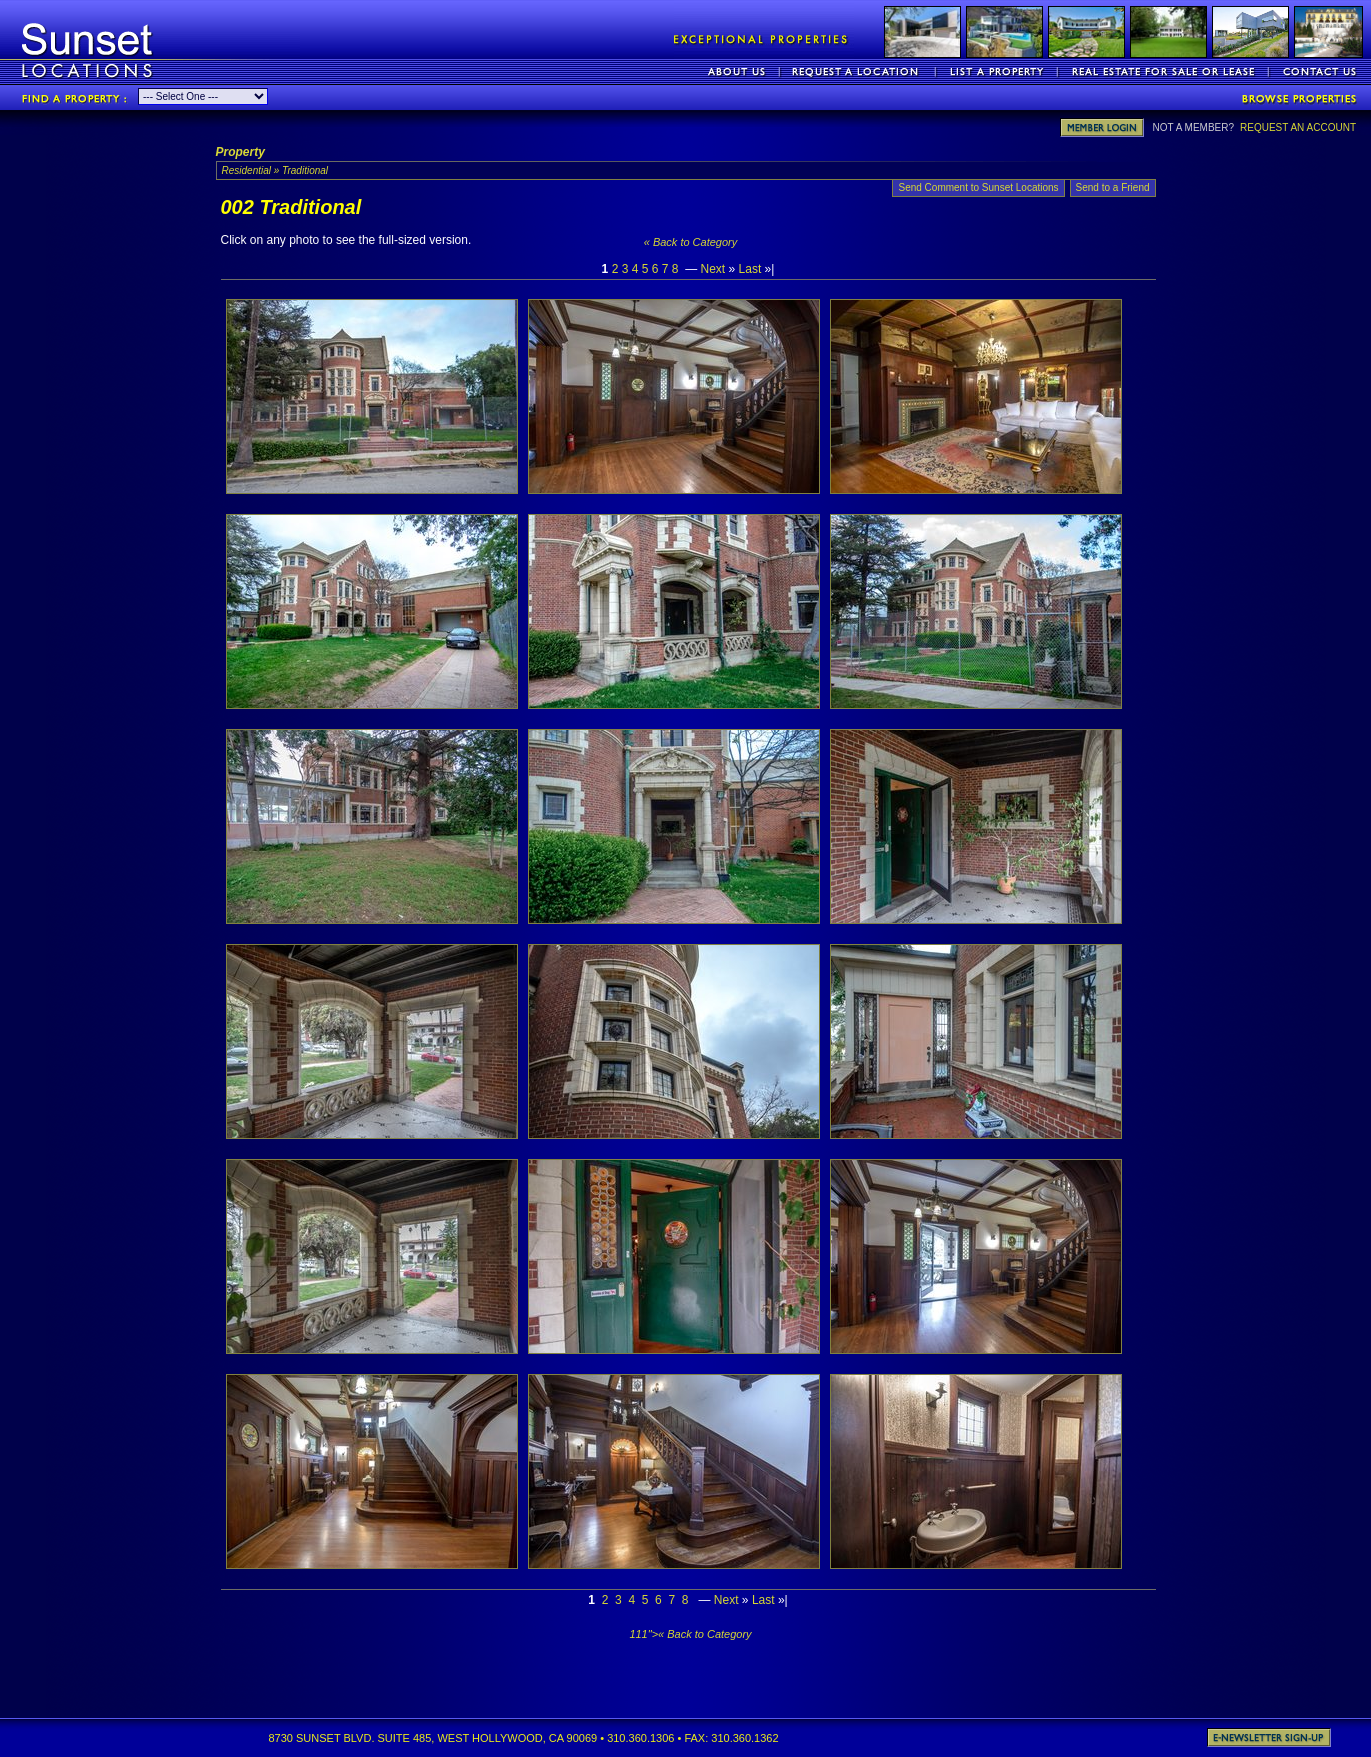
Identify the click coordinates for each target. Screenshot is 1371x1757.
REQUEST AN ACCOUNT (1298, 127)
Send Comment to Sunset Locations (978, 187)
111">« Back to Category (690, 1634)
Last (750, 269)
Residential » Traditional (275, 170)
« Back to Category (691, 242)
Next (713, 269)
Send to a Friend (1113, 187)
